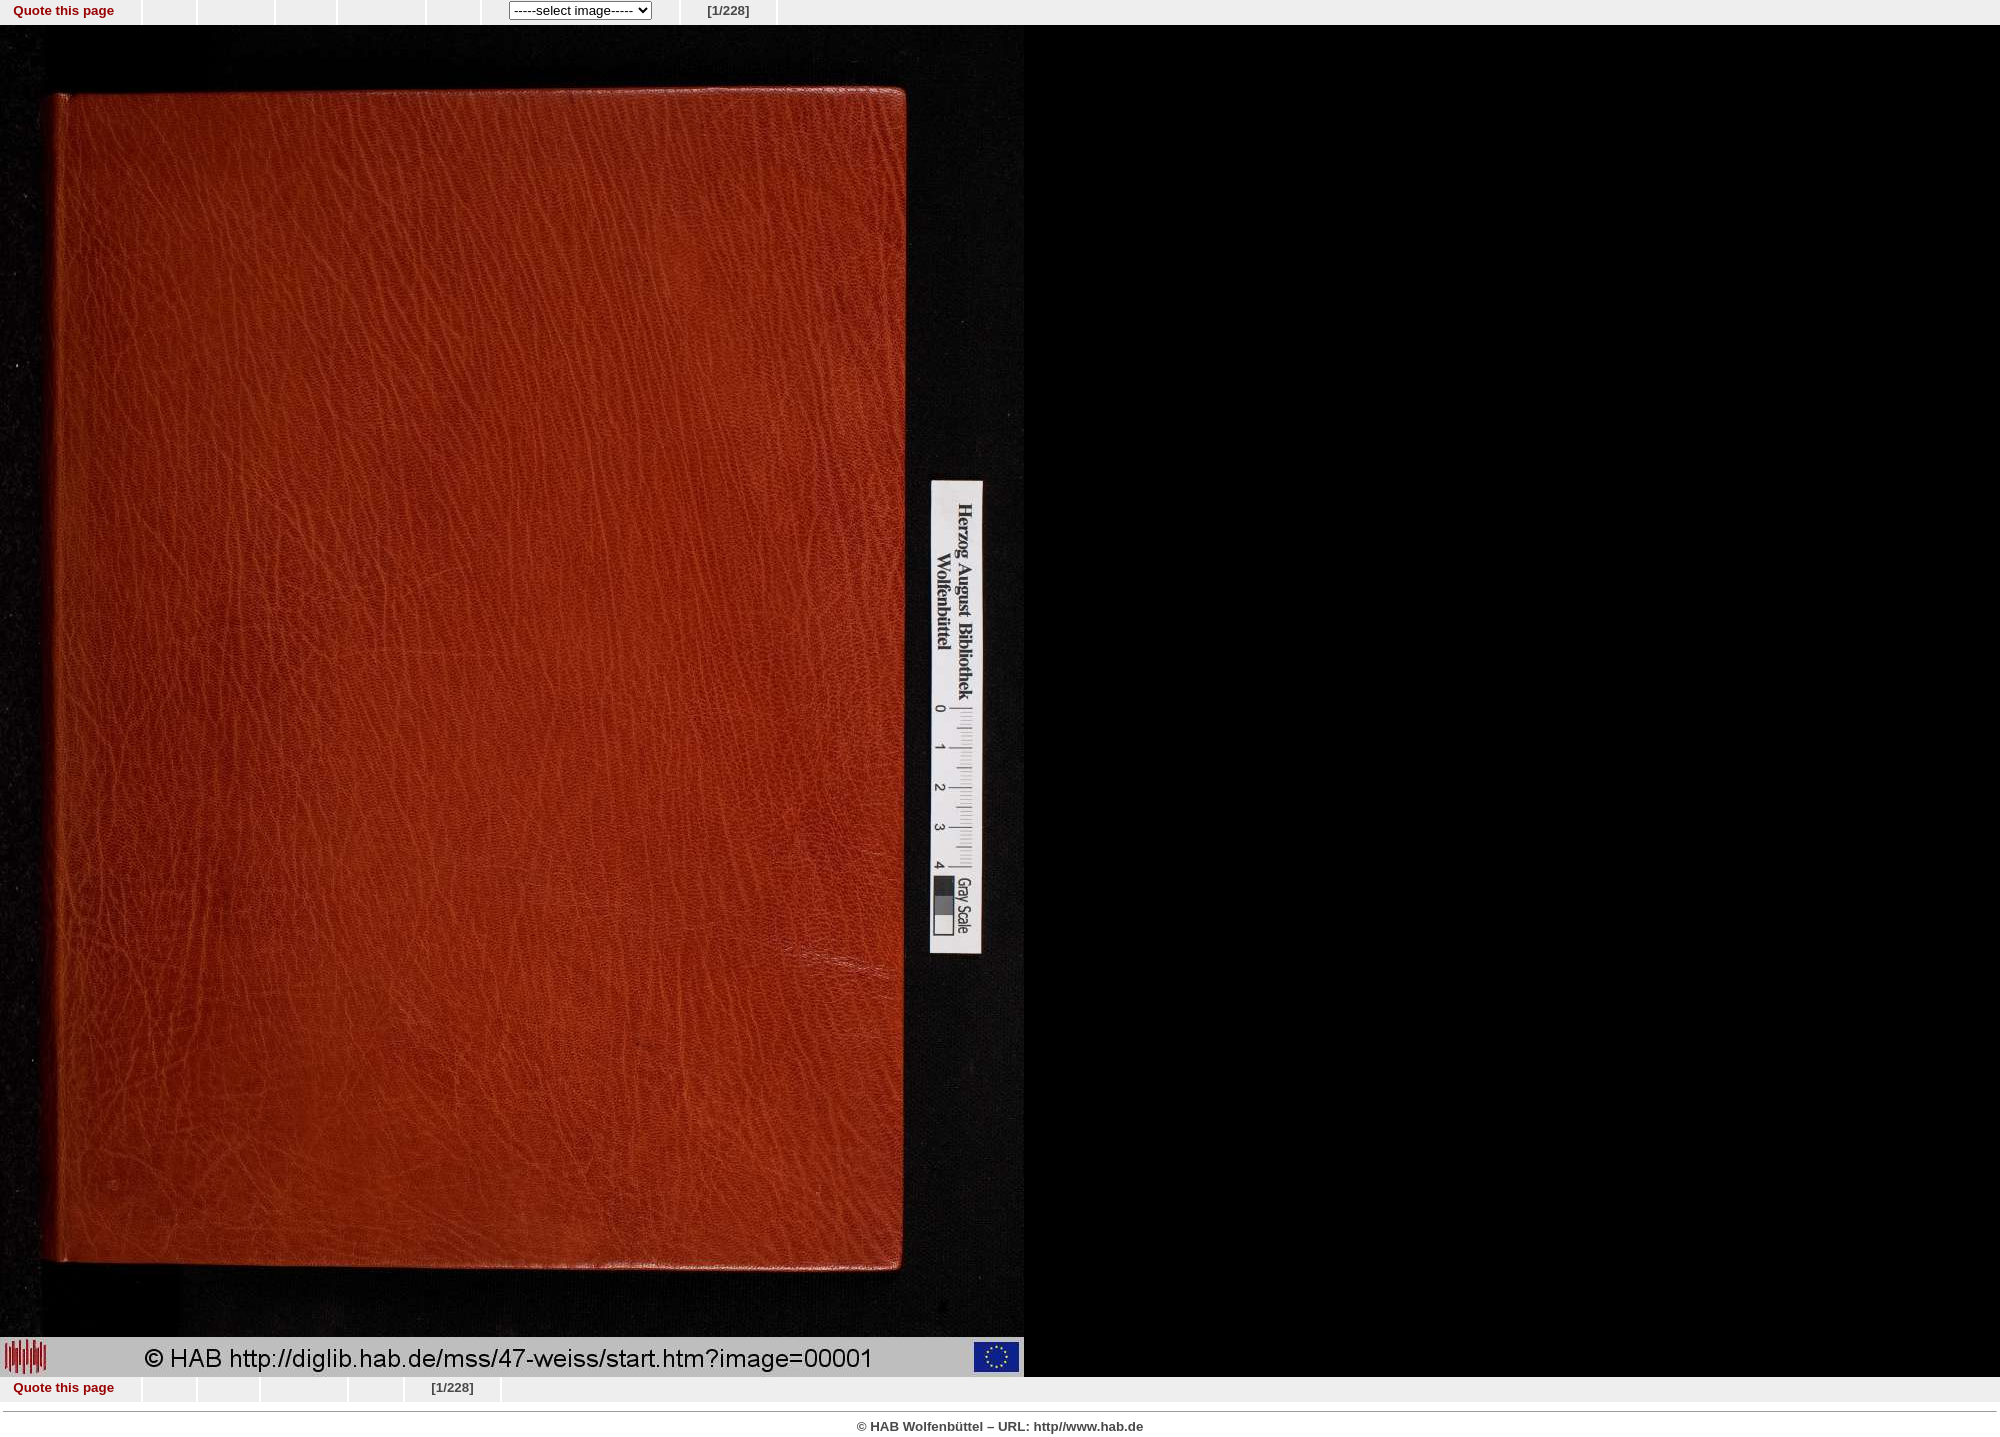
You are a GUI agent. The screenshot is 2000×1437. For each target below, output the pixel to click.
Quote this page (63, 10)
